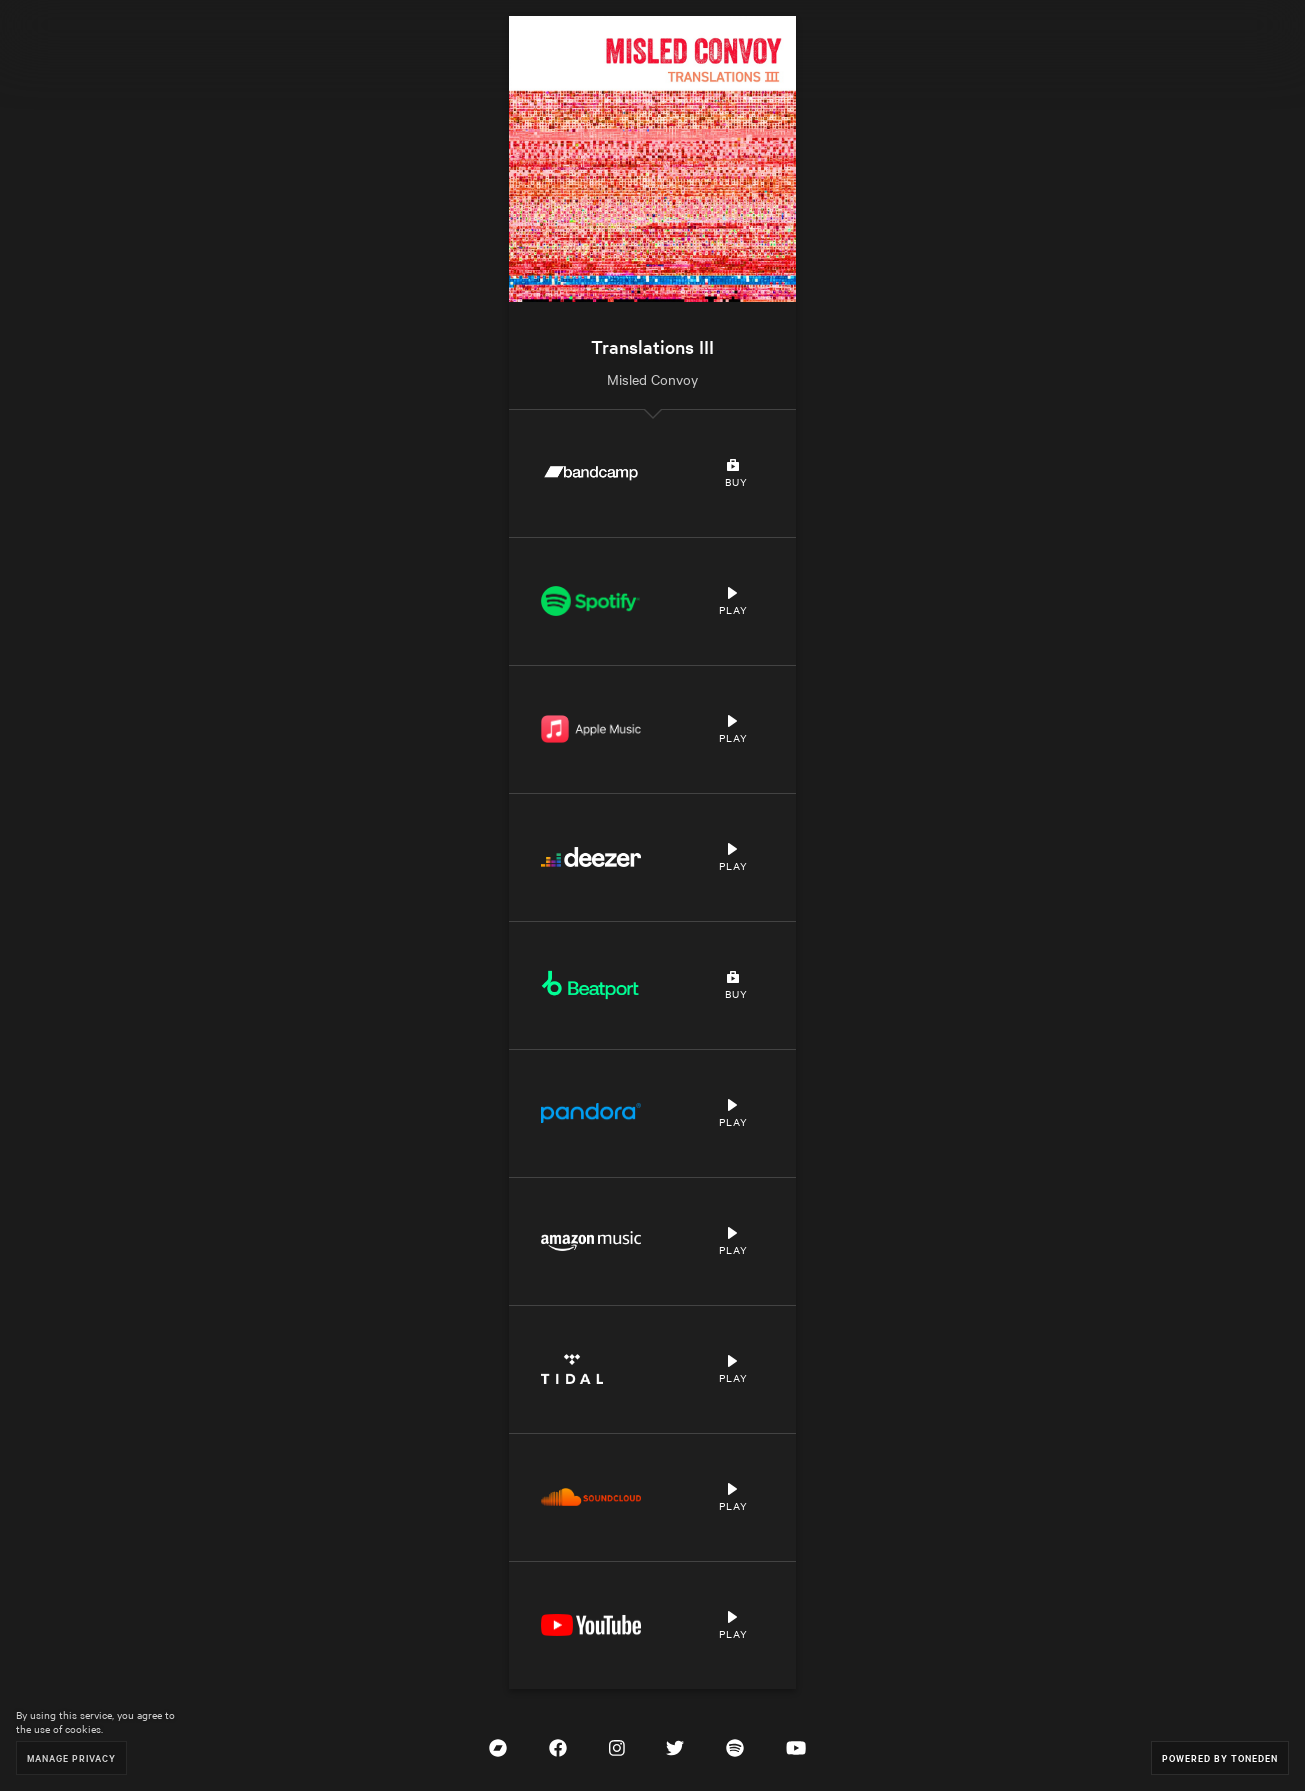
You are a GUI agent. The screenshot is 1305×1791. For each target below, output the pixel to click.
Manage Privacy (71, 1757)
